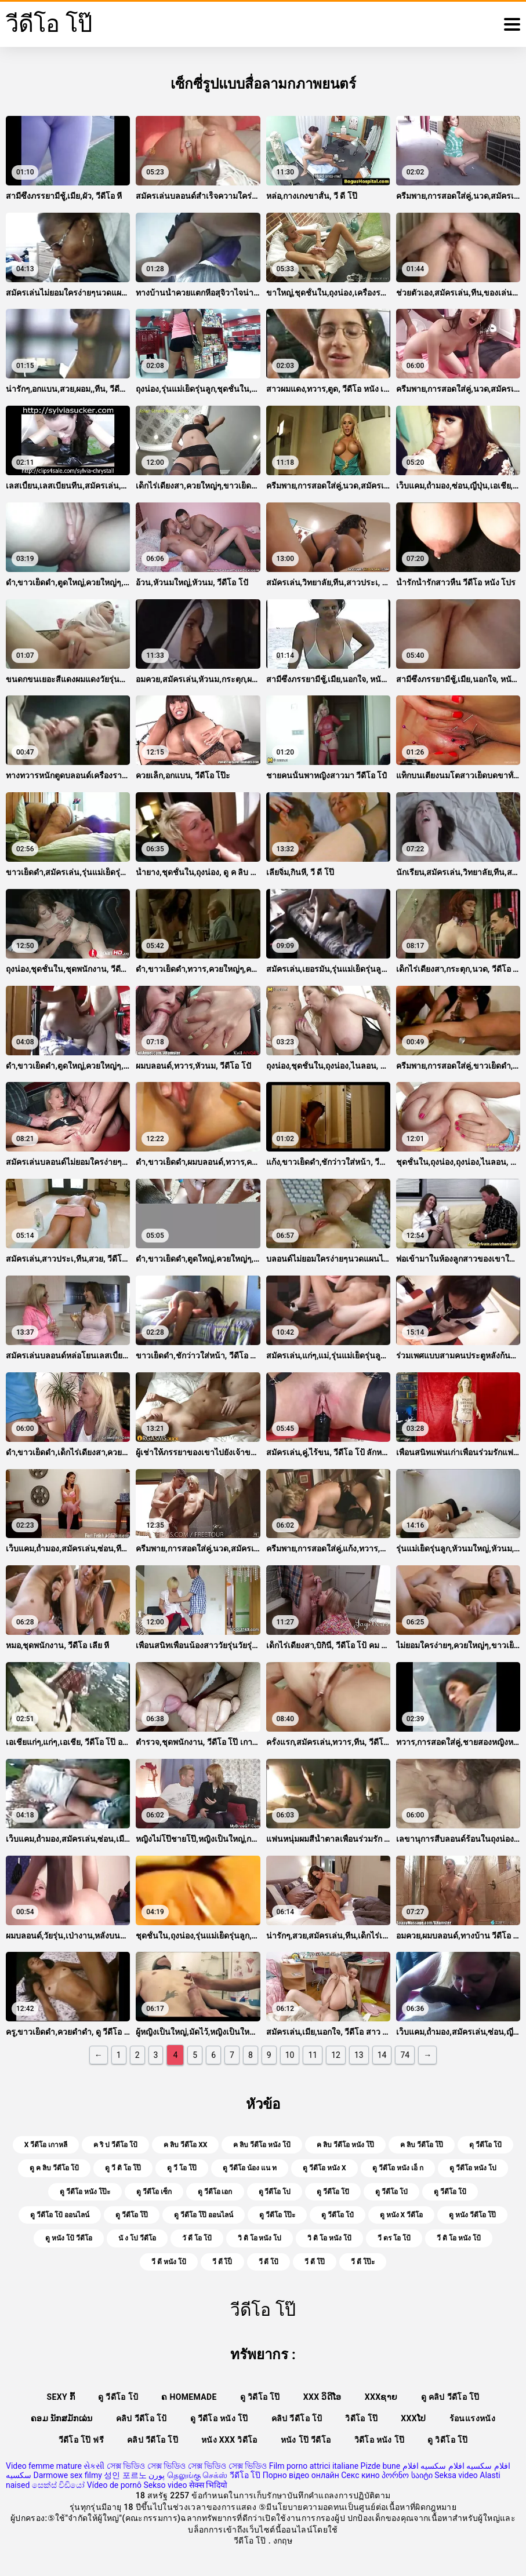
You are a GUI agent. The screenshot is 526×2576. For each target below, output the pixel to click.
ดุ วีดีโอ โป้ (485, 2145)
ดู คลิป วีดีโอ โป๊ (450, 2397)
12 (335, 2055)
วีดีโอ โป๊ (245, 2475)
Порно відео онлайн (301, 2475)
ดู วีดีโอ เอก (215, 2192)
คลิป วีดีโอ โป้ (141, 2418)
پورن (156, 2475)
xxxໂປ (413, 2418)
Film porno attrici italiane (313, 2466)
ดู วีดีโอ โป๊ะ (277, 2215)
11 (312, 2055)
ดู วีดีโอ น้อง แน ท (250, 2168)
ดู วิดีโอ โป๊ (260, 2397)
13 (359, 2055)
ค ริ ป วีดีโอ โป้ (115, 2145)
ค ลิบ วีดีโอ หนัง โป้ (262, 2145)
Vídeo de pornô (114, 2485)
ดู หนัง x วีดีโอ (401, 2215)
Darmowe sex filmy (67, 2475)
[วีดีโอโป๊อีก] (512, 24)
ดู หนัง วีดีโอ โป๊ (472, 2215)
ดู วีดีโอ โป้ (450, 2192)
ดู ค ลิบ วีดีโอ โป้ (54, 2168)
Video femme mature (44, 2466)
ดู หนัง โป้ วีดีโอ (68, 2238)
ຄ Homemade (188, 2397)
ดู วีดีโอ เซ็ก (154, 2192)
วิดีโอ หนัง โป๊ (379, 2439)
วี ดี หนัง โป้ (168, 2262)
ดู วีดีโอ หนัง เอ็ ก (397, 2168)
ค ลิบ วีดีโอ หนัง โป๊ (345, 2145)
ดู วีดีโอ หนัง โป (472, 2168)
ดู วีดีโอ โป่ (391, 2192)
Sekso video (165, 2485)
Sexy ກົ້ (61, 2397)
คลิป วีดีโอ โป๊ (152, 2439)
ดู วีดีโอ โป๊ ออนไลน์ (203, 2215)
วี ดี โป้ (269, 2262)
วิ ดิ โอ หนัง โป (260, 2238)
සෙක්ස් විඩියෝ (58, 2485)
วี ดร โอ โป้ (394, 2238)
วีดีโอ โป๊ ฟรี (81, 2439)
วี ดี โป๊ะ (363, 2262)
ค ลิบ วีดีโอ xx (185, 2145)
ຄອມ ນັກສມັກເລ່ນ (62, 2418)
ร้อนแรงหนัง (472, 2418)
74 (404, 2055)
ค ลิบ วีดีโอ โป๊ (421, 2145)
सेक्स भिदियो (208, 2485)
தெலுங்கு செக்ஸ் (197, 2475)
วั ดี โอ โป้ (197, 2238)
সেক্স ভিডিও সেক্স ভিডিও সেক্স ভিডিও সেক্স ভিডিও (187, 2466)
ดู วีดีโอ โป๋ (337, 2215)
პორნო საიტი (407, 2475)
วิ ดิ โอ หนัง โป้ (329, 2238)
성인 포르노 (125, 2475)
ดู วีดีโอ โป (275, 2192)
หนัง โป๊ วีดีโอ (306, 2439)
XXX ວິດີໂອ (322, 2397)
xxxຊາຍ (381, 2397)
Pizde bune (381, 2466)
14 (382, 2055)
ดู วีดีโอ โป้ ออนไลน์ (59, 2215)
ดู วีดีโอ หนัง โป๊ (219, 2418)
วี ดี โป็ (222, 2262)
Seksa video (456, 2475)
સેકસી (94, 2466)
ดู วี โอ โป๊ (182, 2168)
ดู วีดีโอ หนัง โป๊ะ (85, 2192)
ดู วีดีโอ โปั (333, 2192)
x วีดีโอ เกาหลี (46, 2145)
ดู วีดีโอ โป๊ (131, 2215)
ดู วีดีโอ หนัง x (324, 2168)
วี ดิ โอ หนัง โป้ (459, 2238)
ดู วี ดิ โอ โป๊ (123, 2168)
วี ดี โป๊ (314, 2262)
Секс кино (360, 2475)
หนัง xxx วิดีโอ (229, 2439)
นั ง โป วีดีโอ (137, 2238)
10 (290, 2055)
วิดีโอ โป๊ (361, 2418)
